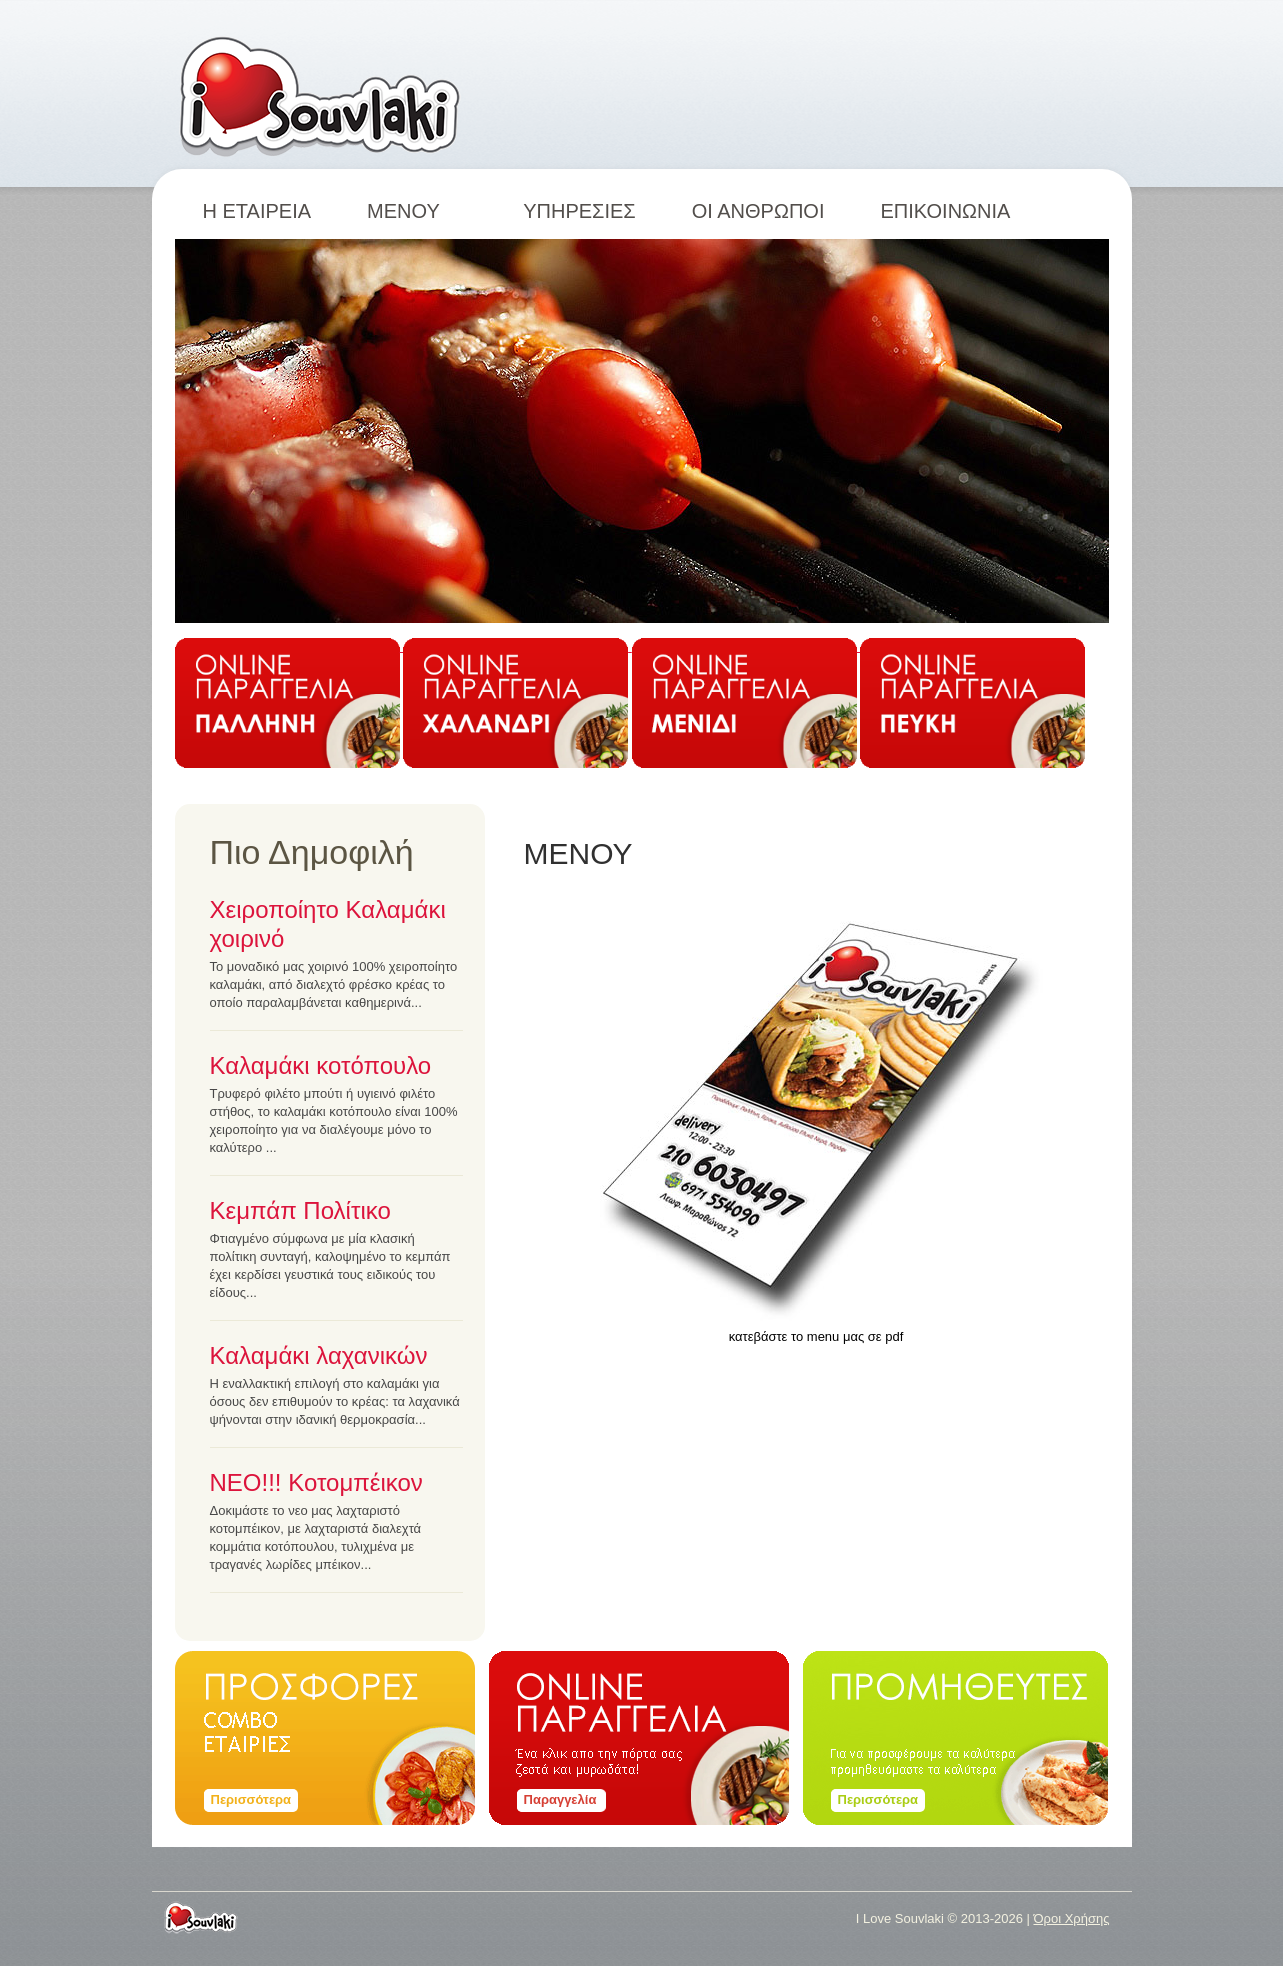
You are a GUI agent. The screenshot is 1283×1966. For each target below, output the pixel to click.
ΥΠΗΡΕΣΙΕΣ (579, 211)
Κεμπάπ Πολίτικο (300, 1210)
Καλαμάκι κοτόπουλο (321, 1065)
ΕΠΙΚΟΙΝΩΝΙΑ (945, 211)
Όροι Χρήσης (1071, 1918)
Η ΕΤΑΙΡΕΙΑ (257, 211)
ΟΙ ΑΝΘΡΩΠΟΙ (758, 211)
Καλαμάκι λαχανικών (319, 1355)
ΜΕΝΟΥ (417, 211)
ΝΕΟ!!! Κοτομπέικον (316, 1482)
